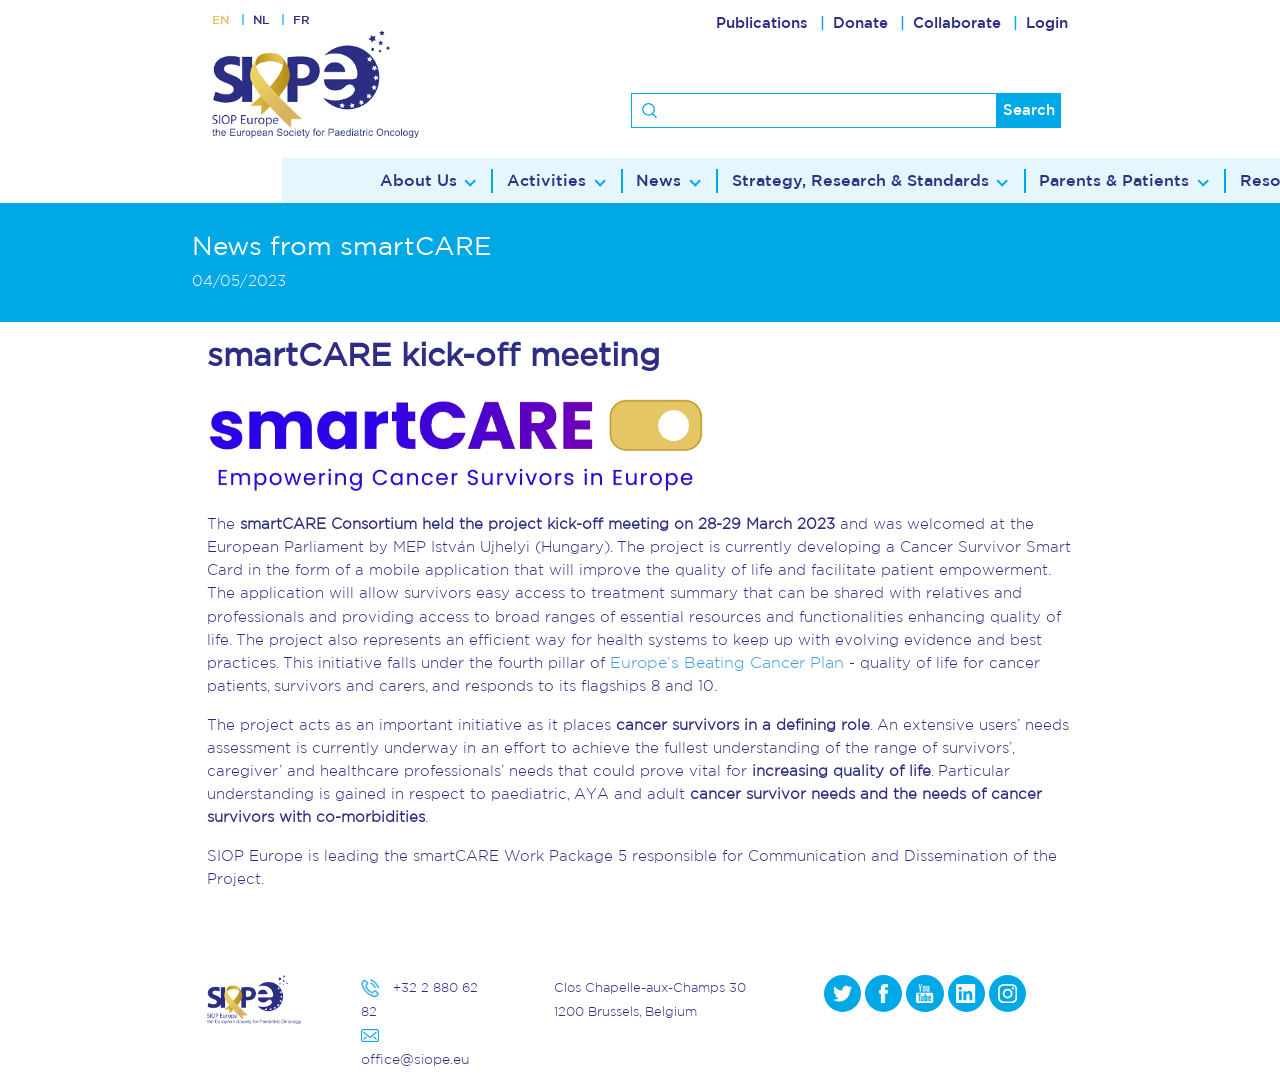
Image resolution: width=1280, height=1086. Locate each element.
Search (1029, 110)
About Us (158, 181)
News (389, 181)
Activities (281, 181)
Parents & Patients (822, 181)
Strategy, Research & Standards (582, 181)
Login (1047, 23)
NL (269, 23)
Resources (981, 181)
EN (223, 23)
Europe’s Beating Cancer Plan (721, 662)
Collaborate (957, 23)
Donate (860, 23)
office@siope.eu (412, 1059)
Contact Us (1115, 181)
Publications (762, 23)
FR (315, 23)
